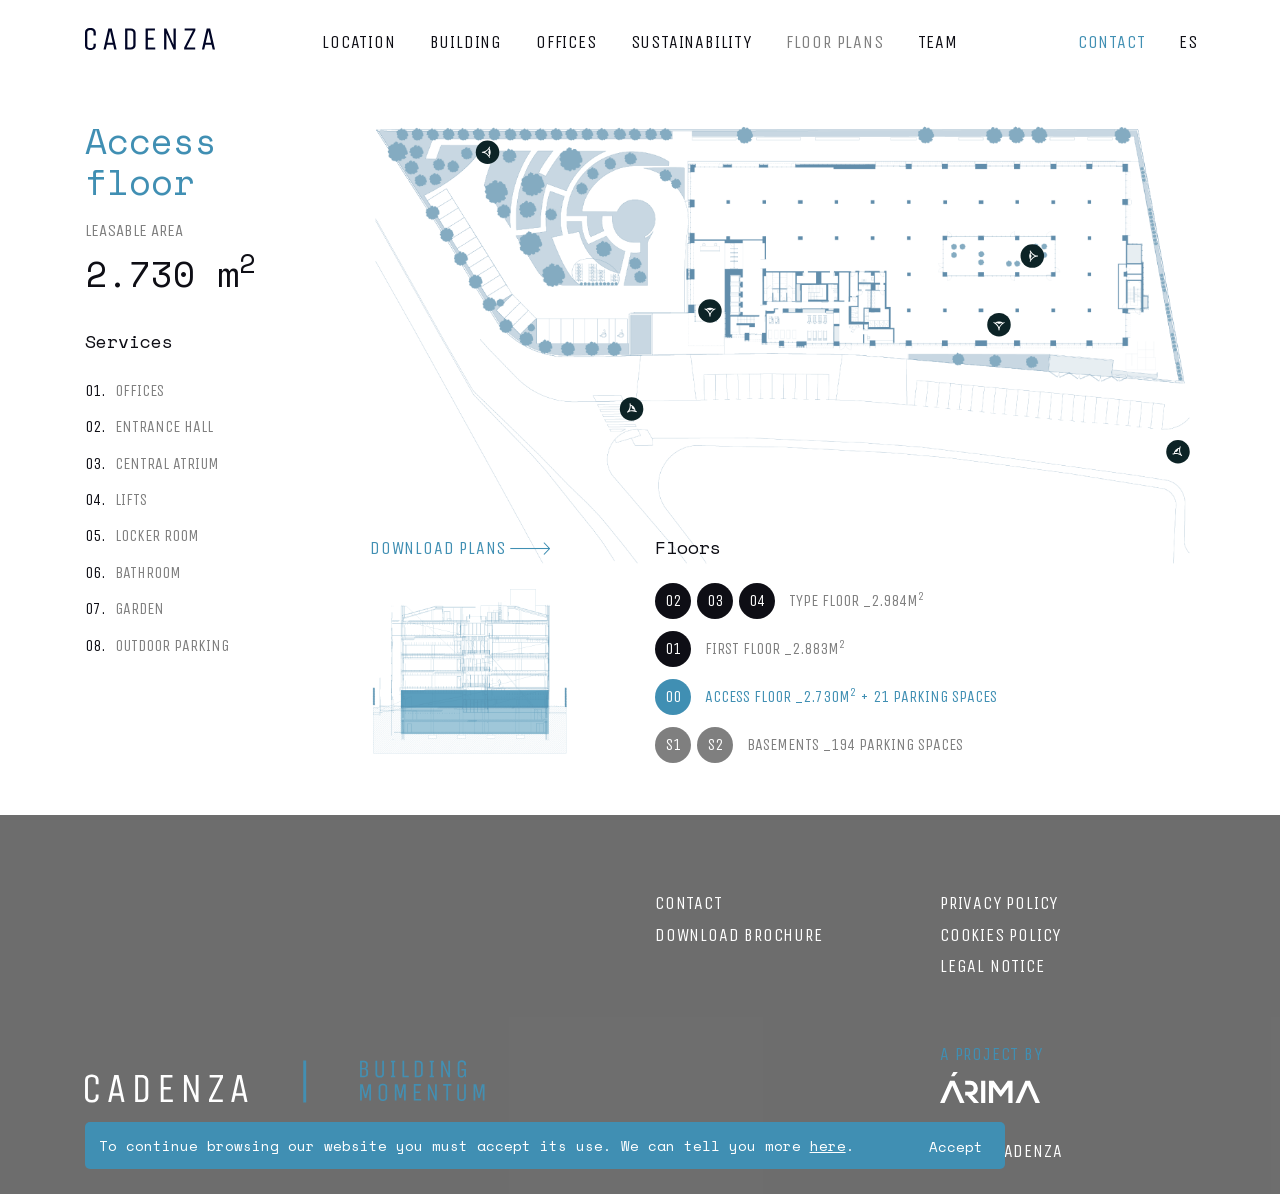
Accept (956, 1146)
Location (358, 42)
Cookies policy (1000, 935)
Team (938, 42)
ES (1188, 42)
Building (466, 42)
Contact (1112, 42)
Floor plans (835, 42)
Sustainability (691, 42)
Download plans (438, 548)
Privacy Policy (999, 903)
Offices (566, 42)
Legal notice (992, 966)
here (828, 1145)
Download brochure (739, 935)
